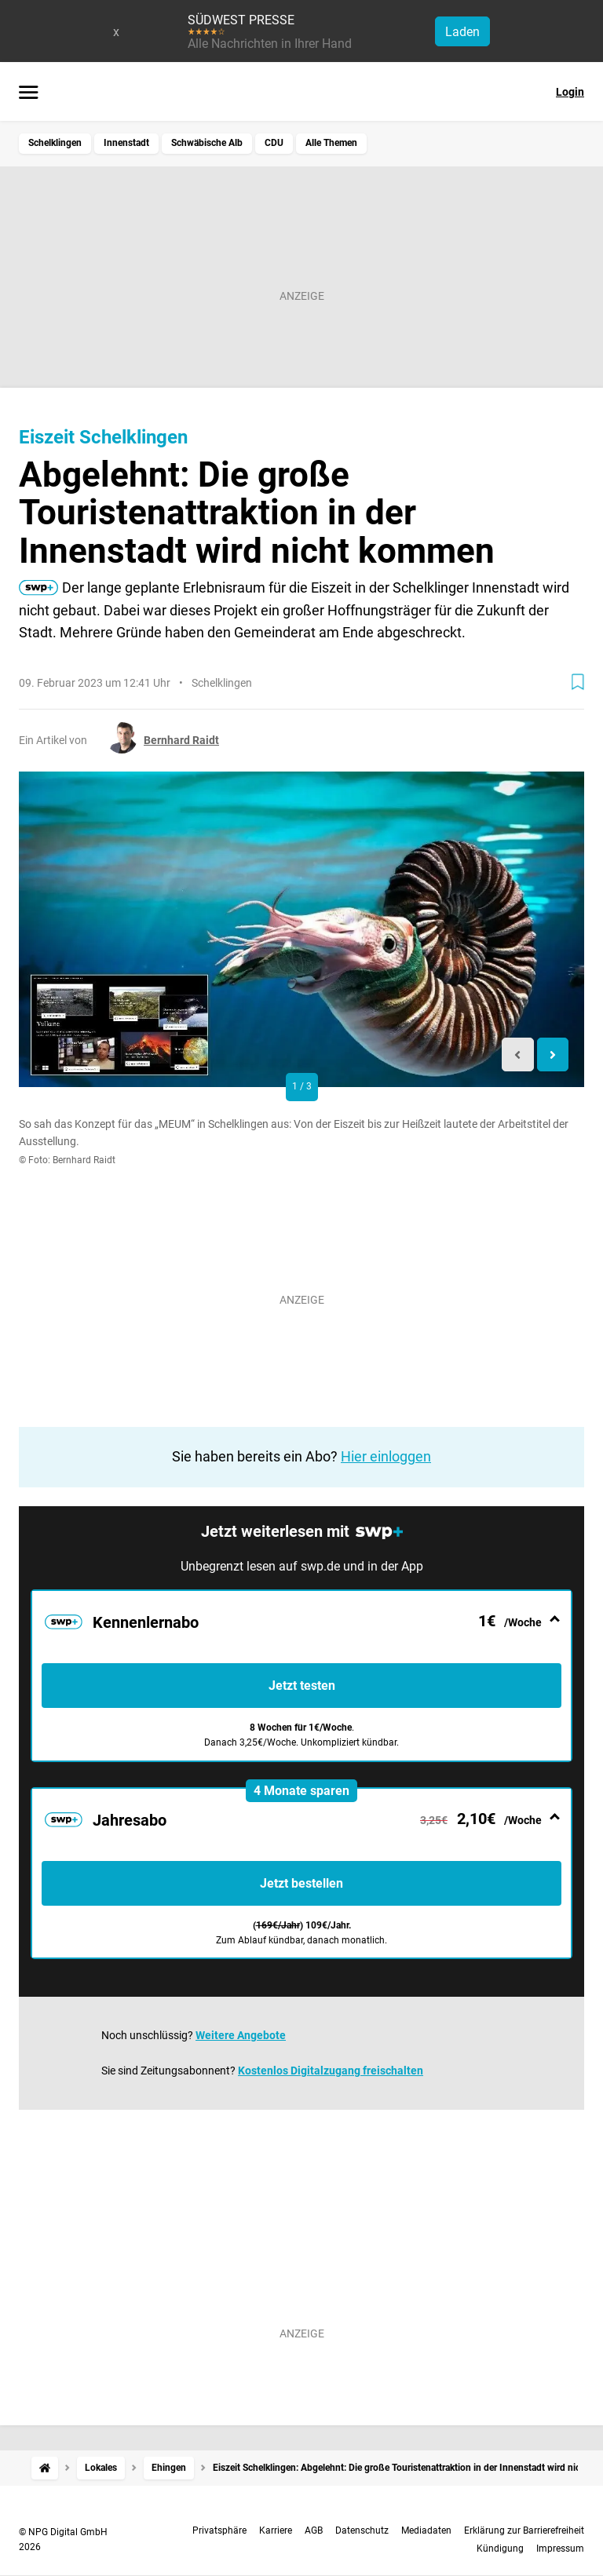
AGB (314, 2530)
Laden (462, 31)
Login (570, 92)
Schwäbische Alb (207, 142)
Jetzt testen (302, 1685)
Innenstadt (126, 142)
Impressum (560, 2548)
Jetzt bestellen (301, 1883)
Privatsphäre (219, 2530)
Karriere (275, 2530)
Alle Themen (331, 142)
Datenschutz (362, 2530)
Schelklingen (55, 142)
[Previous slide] (518, 1054)
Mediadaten (426, 2530)
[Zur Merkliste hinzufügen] (578, 682)
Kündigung (500, 2548)
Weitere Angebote (241, 2035)
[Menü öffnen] (28, 93)
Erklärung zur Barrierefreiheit (524, 2530)
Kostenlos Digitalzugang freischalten (330, 2070)
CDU (274, 142)
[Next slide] (553, 1054)
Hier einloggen (386, 1456)
